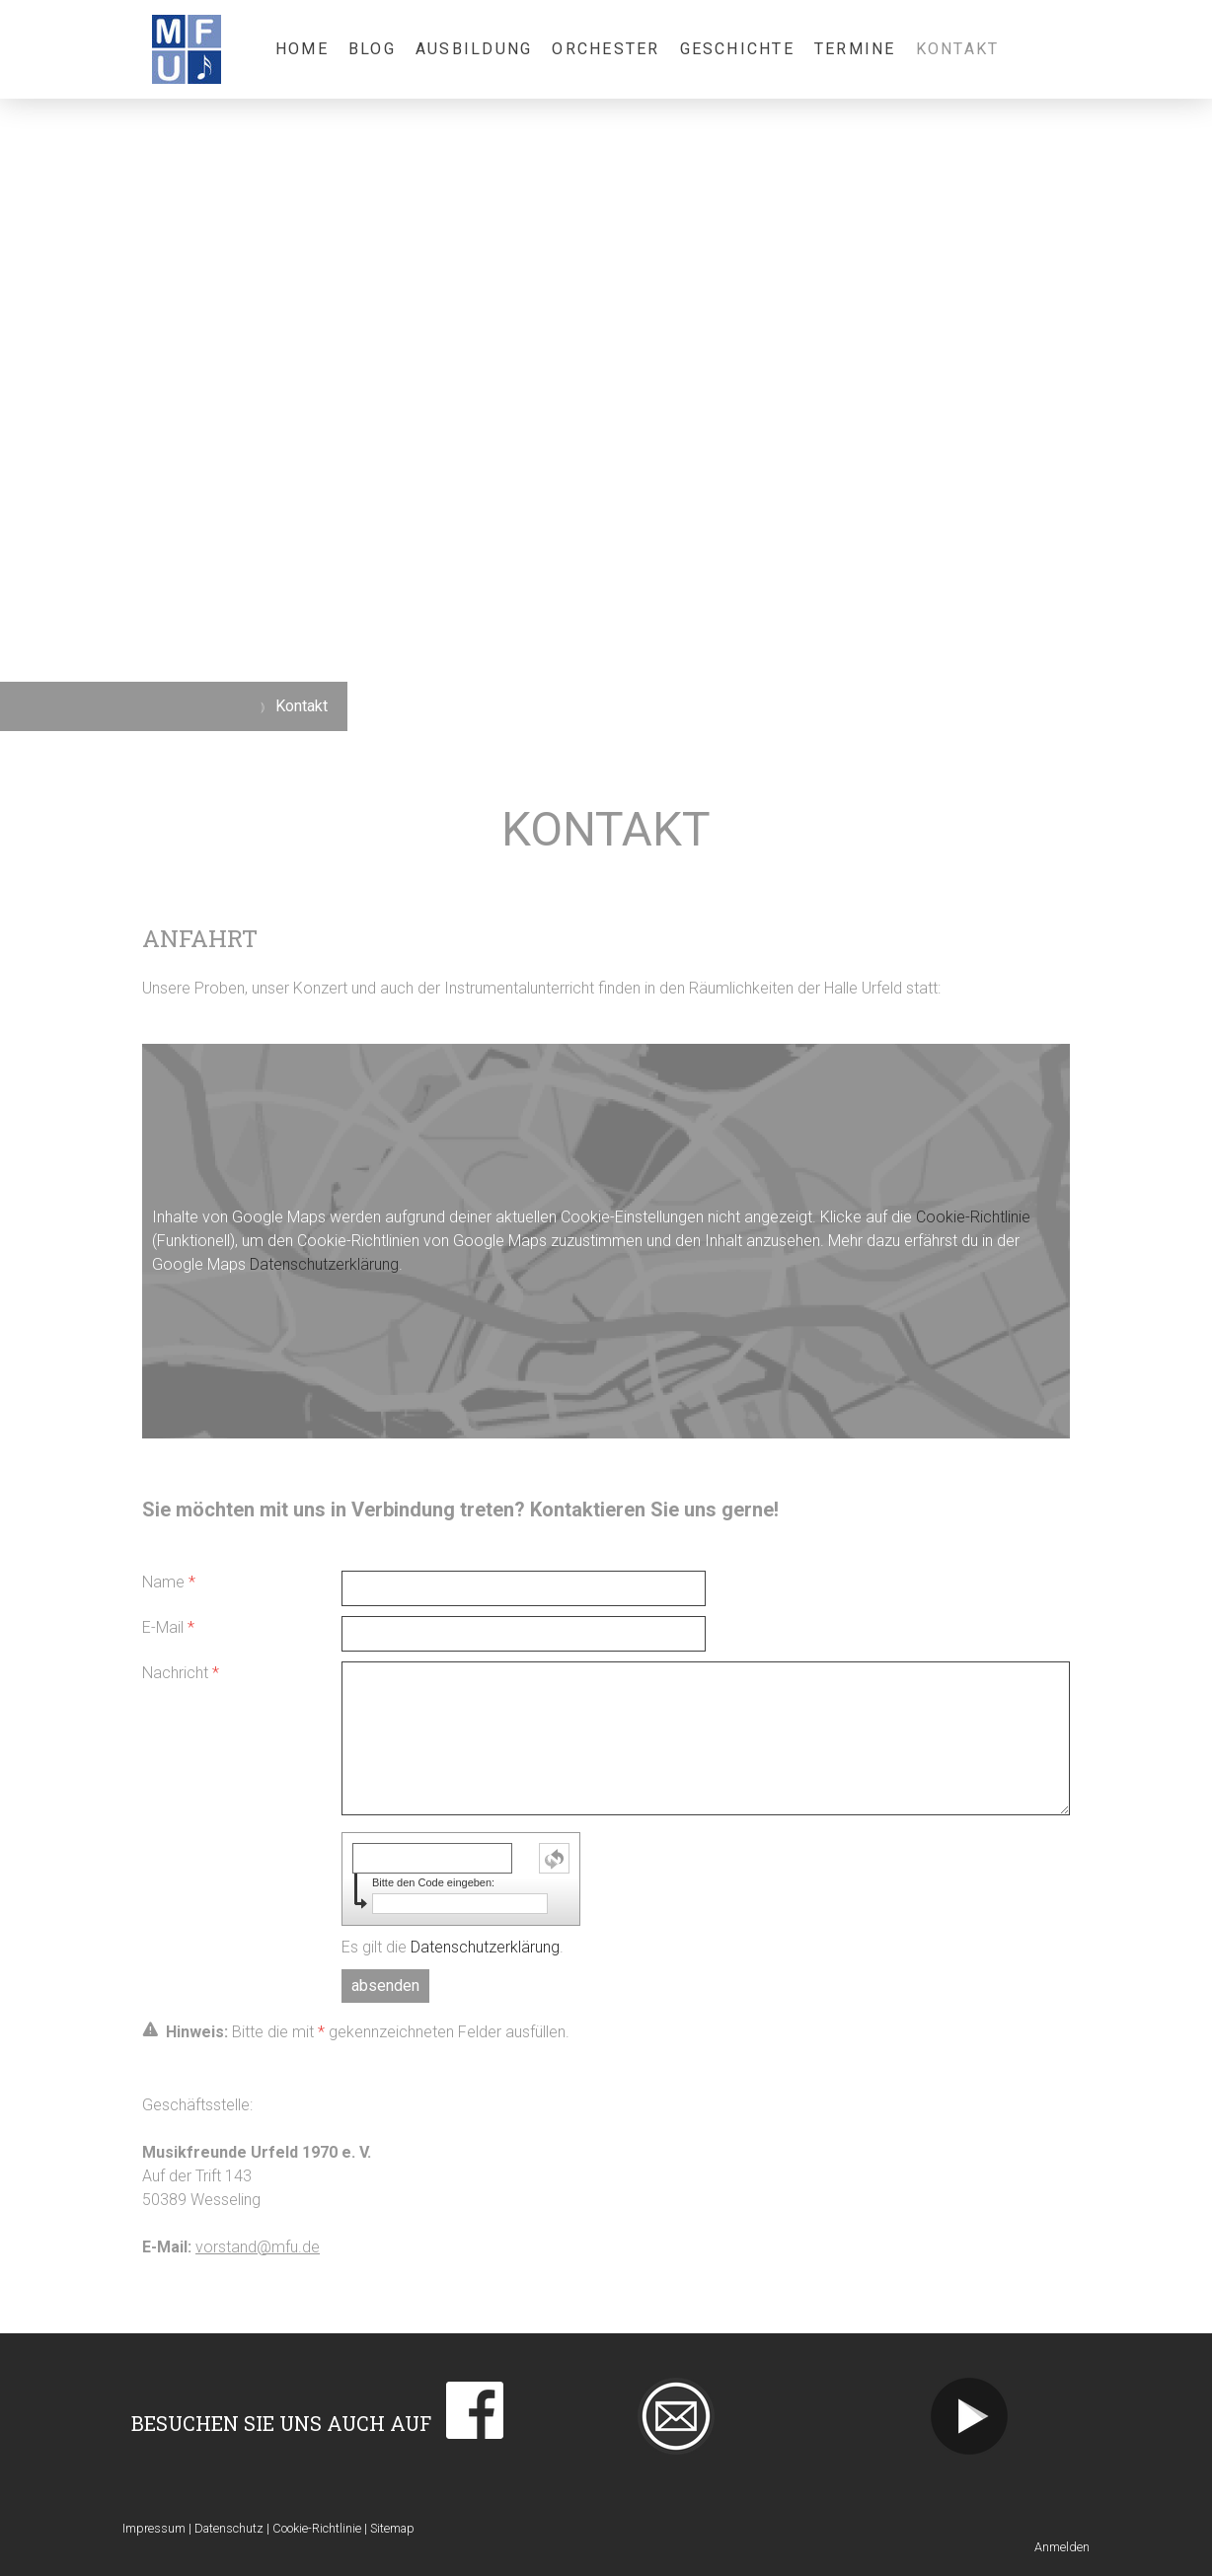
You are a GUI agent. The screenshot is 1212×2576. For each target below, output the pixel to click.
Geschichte (737, 48)
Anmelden (1062, 2546)
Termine (855, 48)
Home (302, 48)
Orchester (605, 48)
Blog (372, 48)
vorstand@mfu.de (257, 2247)
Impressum (154, 2528)
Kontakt (958, 48)
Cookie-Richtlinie (973, 1217)
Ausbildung (474, 48)
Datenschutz (229, 2528)
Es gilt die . (452, 1947)
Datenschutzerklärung (324, 1264)
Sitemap (392, 2528)
